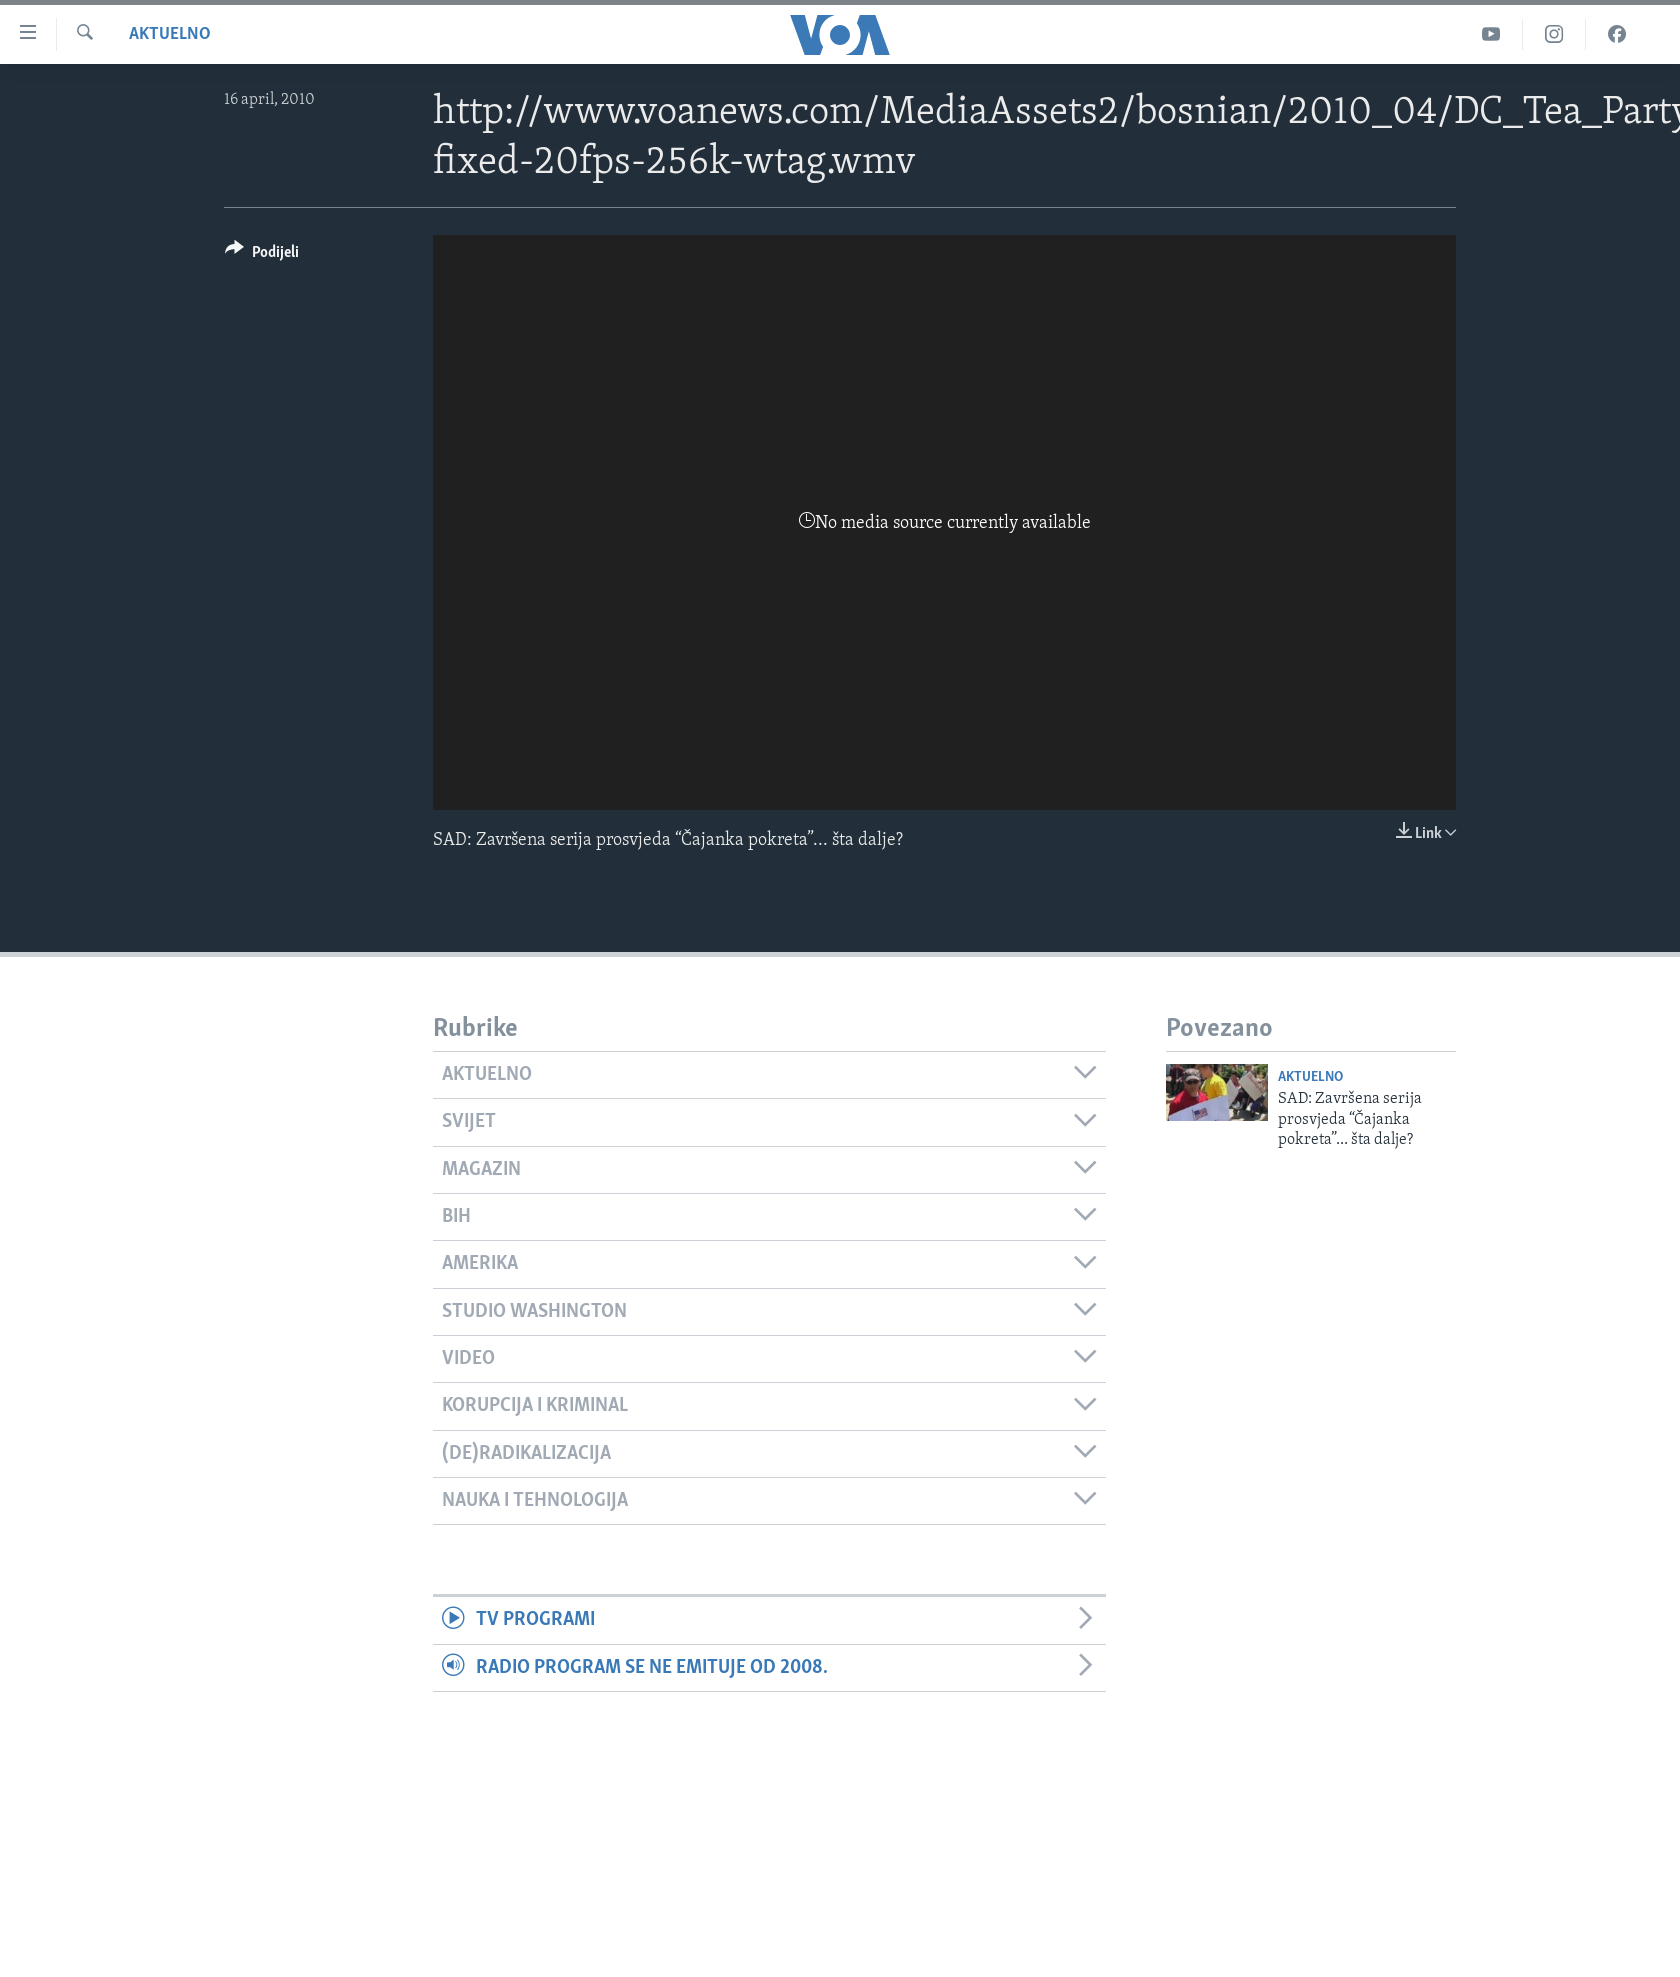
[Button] (262, 255)
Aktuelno (170, 34)
